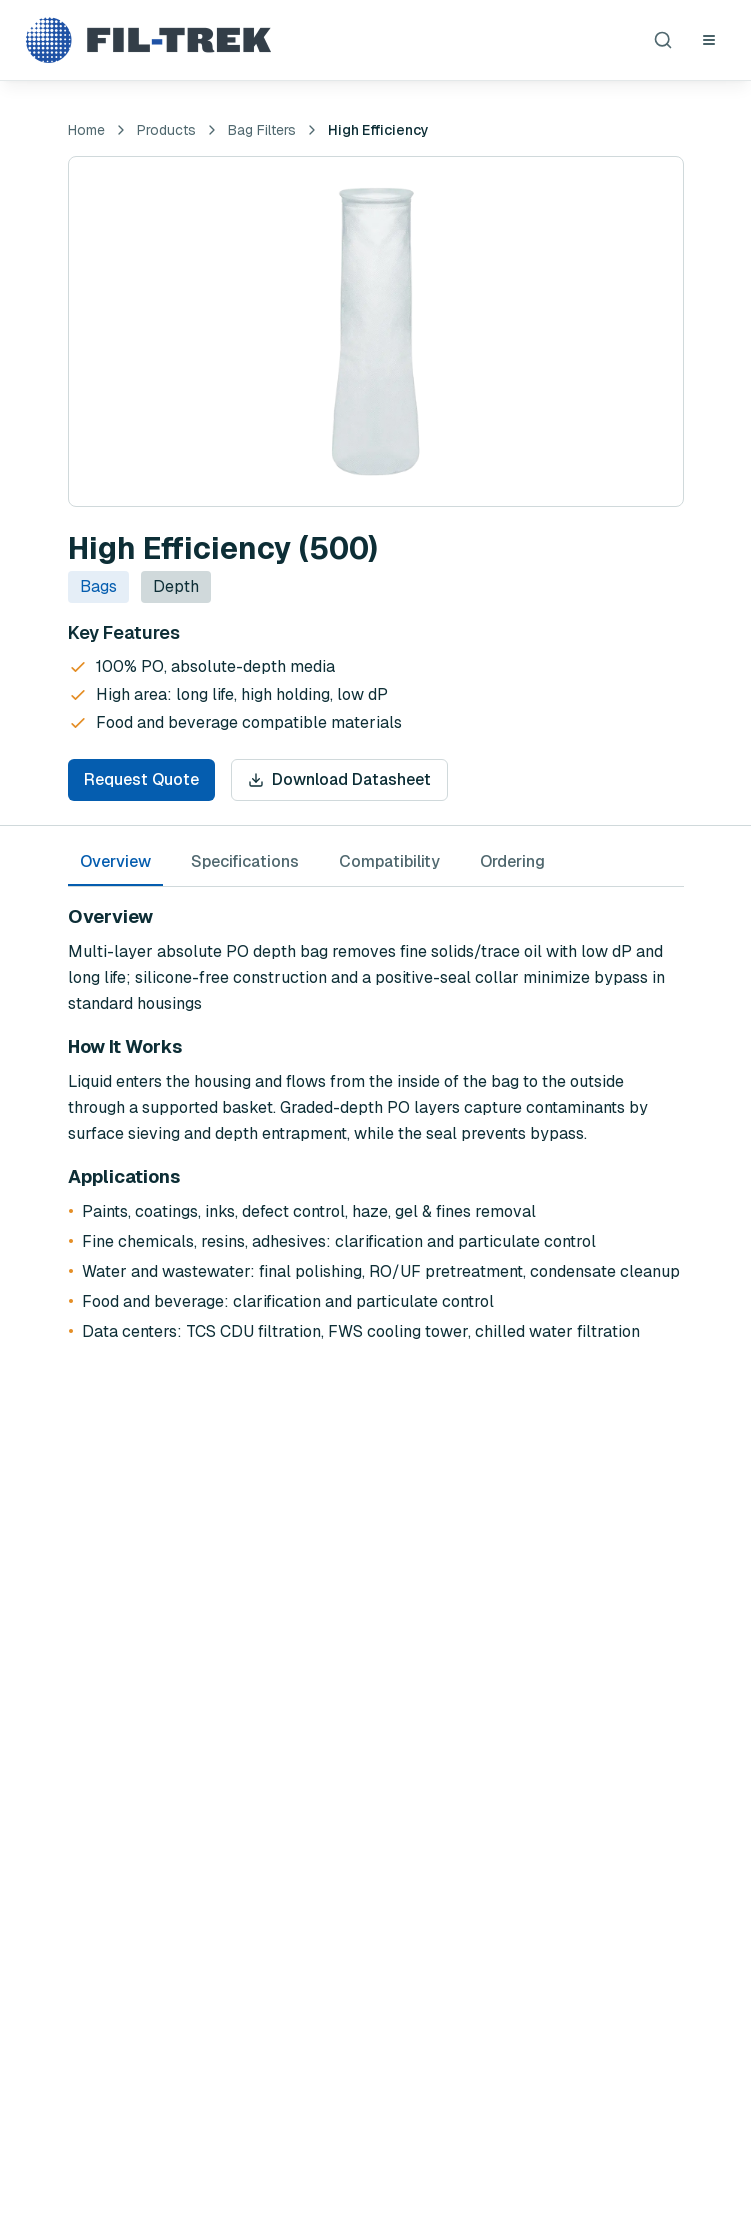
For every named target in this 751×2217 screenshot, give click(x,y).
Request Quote (141, 779)
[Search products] (663, 40)
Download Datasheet (339, 779)
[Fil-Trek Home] (148, 40)
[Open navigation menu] (709, 40)
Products (166, 130)
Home (86, 130)
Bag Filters (262, 130)
